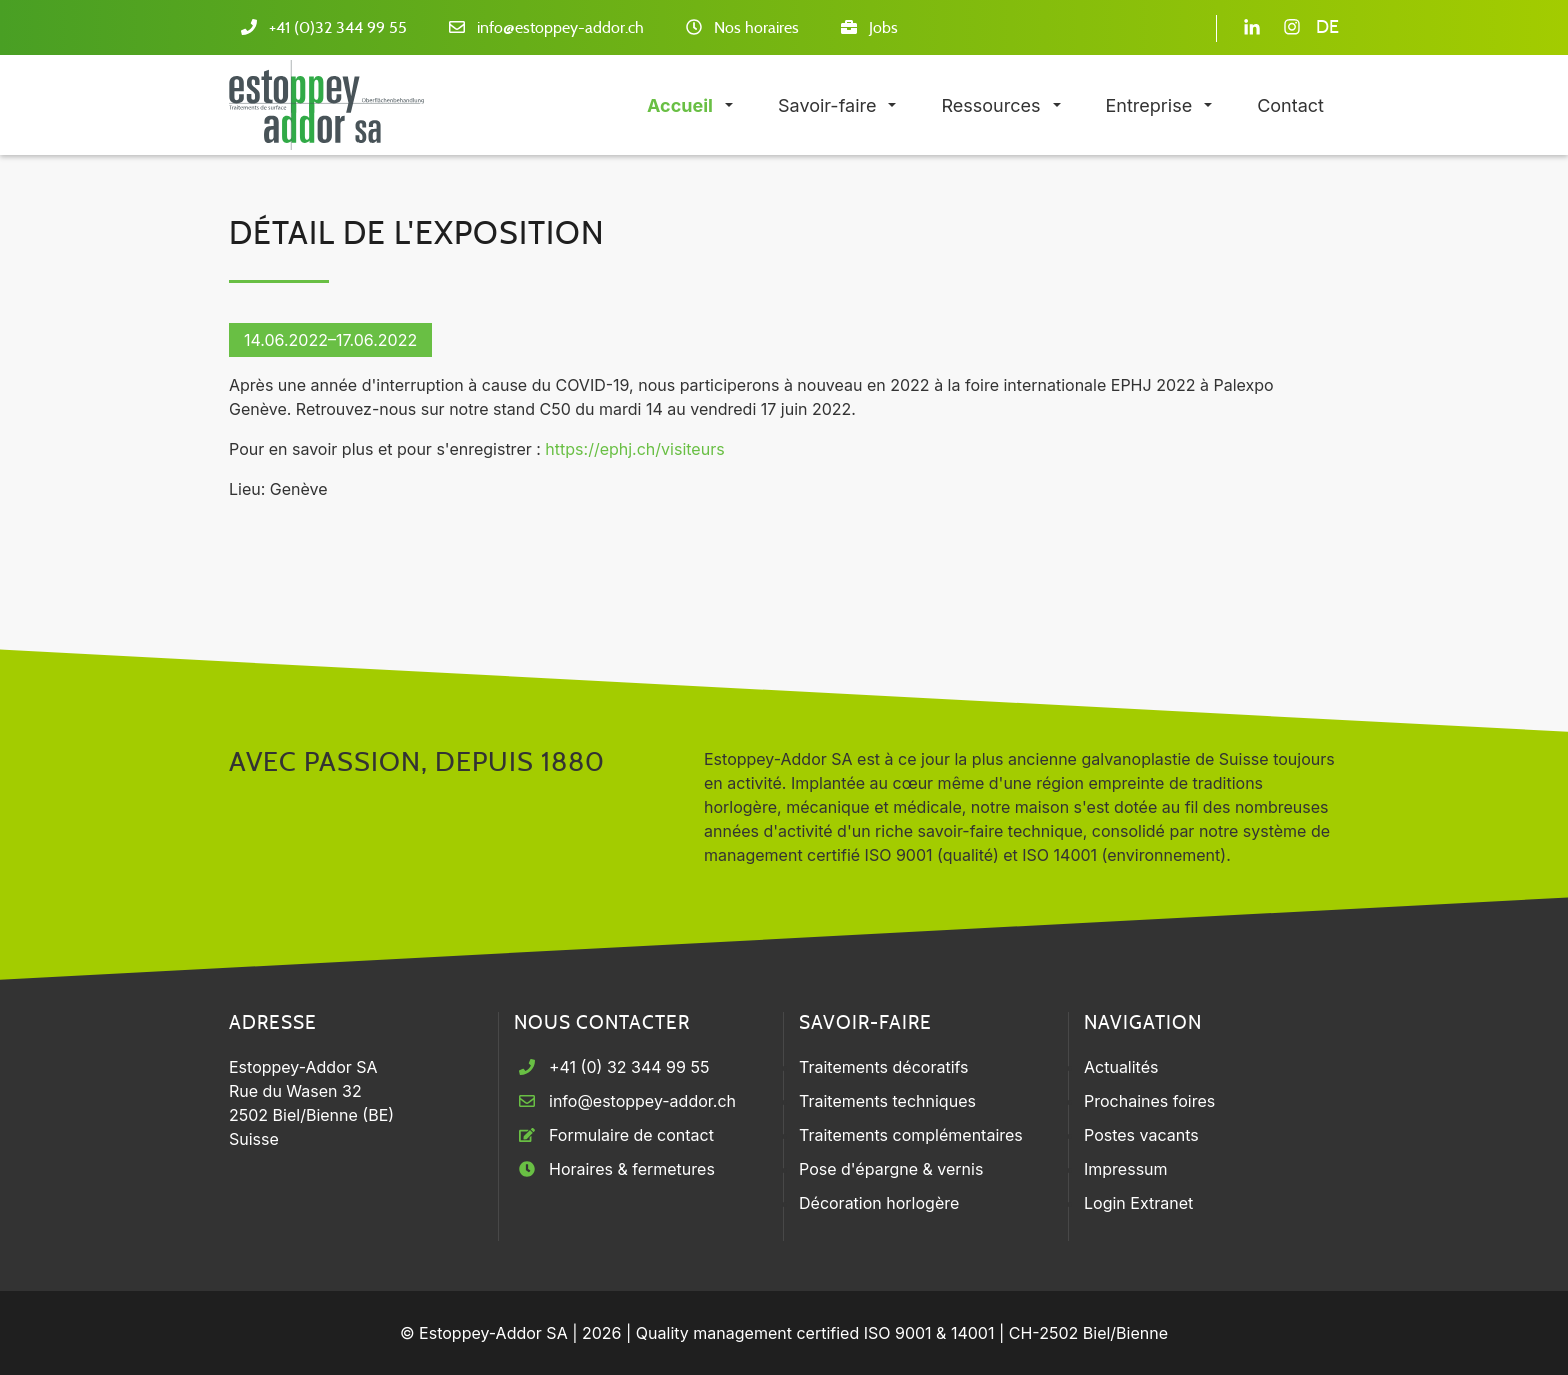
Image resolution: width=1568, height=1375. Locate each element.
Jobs (883, 28)
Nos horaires (756, 28)
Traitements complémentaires (911, 1135)
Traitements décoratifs (884, 1067)
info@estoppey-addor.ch (560, 28)
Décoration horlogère (879, 1203)
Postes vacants (1141, 1135)
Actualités (1121, 1067)
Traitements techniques (887, 1101)
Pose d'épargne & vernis (891, 1169)
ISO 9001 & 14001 (929, 1333)
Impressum (1126, 1169)
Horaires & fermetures (632, 1169)
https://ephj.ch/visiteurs (634, 449)
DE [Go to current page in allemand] (1327, 28)
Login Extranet (1138, 1203)
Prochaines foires (1149, 1101)
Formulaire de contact (631, 1135)
